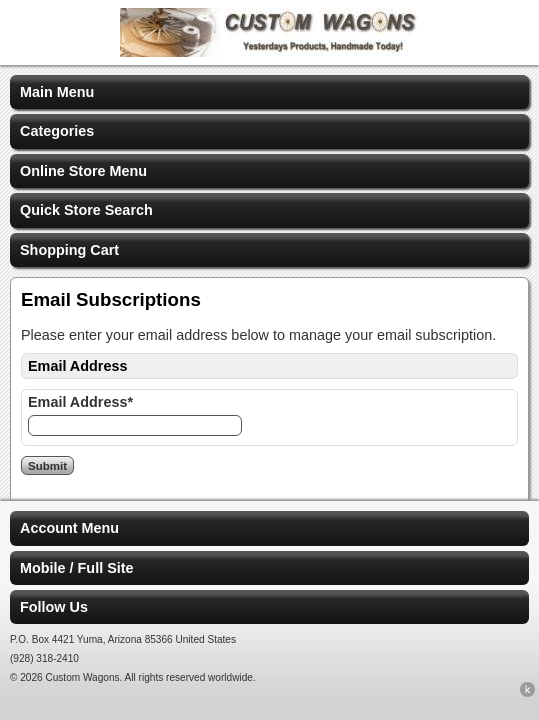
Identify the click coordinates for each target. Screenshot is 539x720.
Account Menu (69, 528)
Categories (57, 131)
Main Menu (57, 92)
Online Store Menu (83, 171)
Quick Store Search (86, 210)
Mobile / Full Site (77, 568)
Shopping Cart (69, 250)
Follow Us (54, 607)
